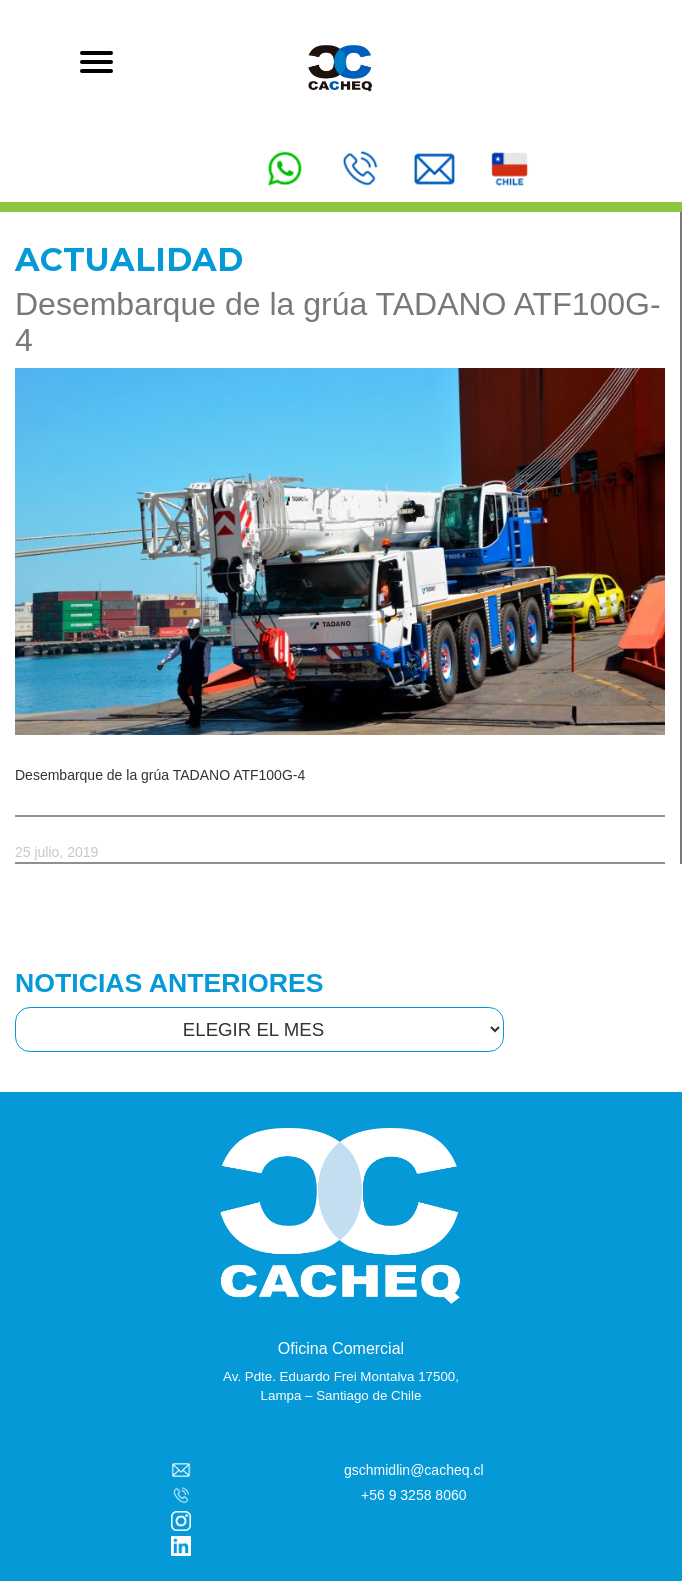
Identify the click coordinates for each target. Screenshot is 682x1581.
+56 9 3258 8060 (414, 1495)
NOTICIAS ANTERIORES (169, 983)
